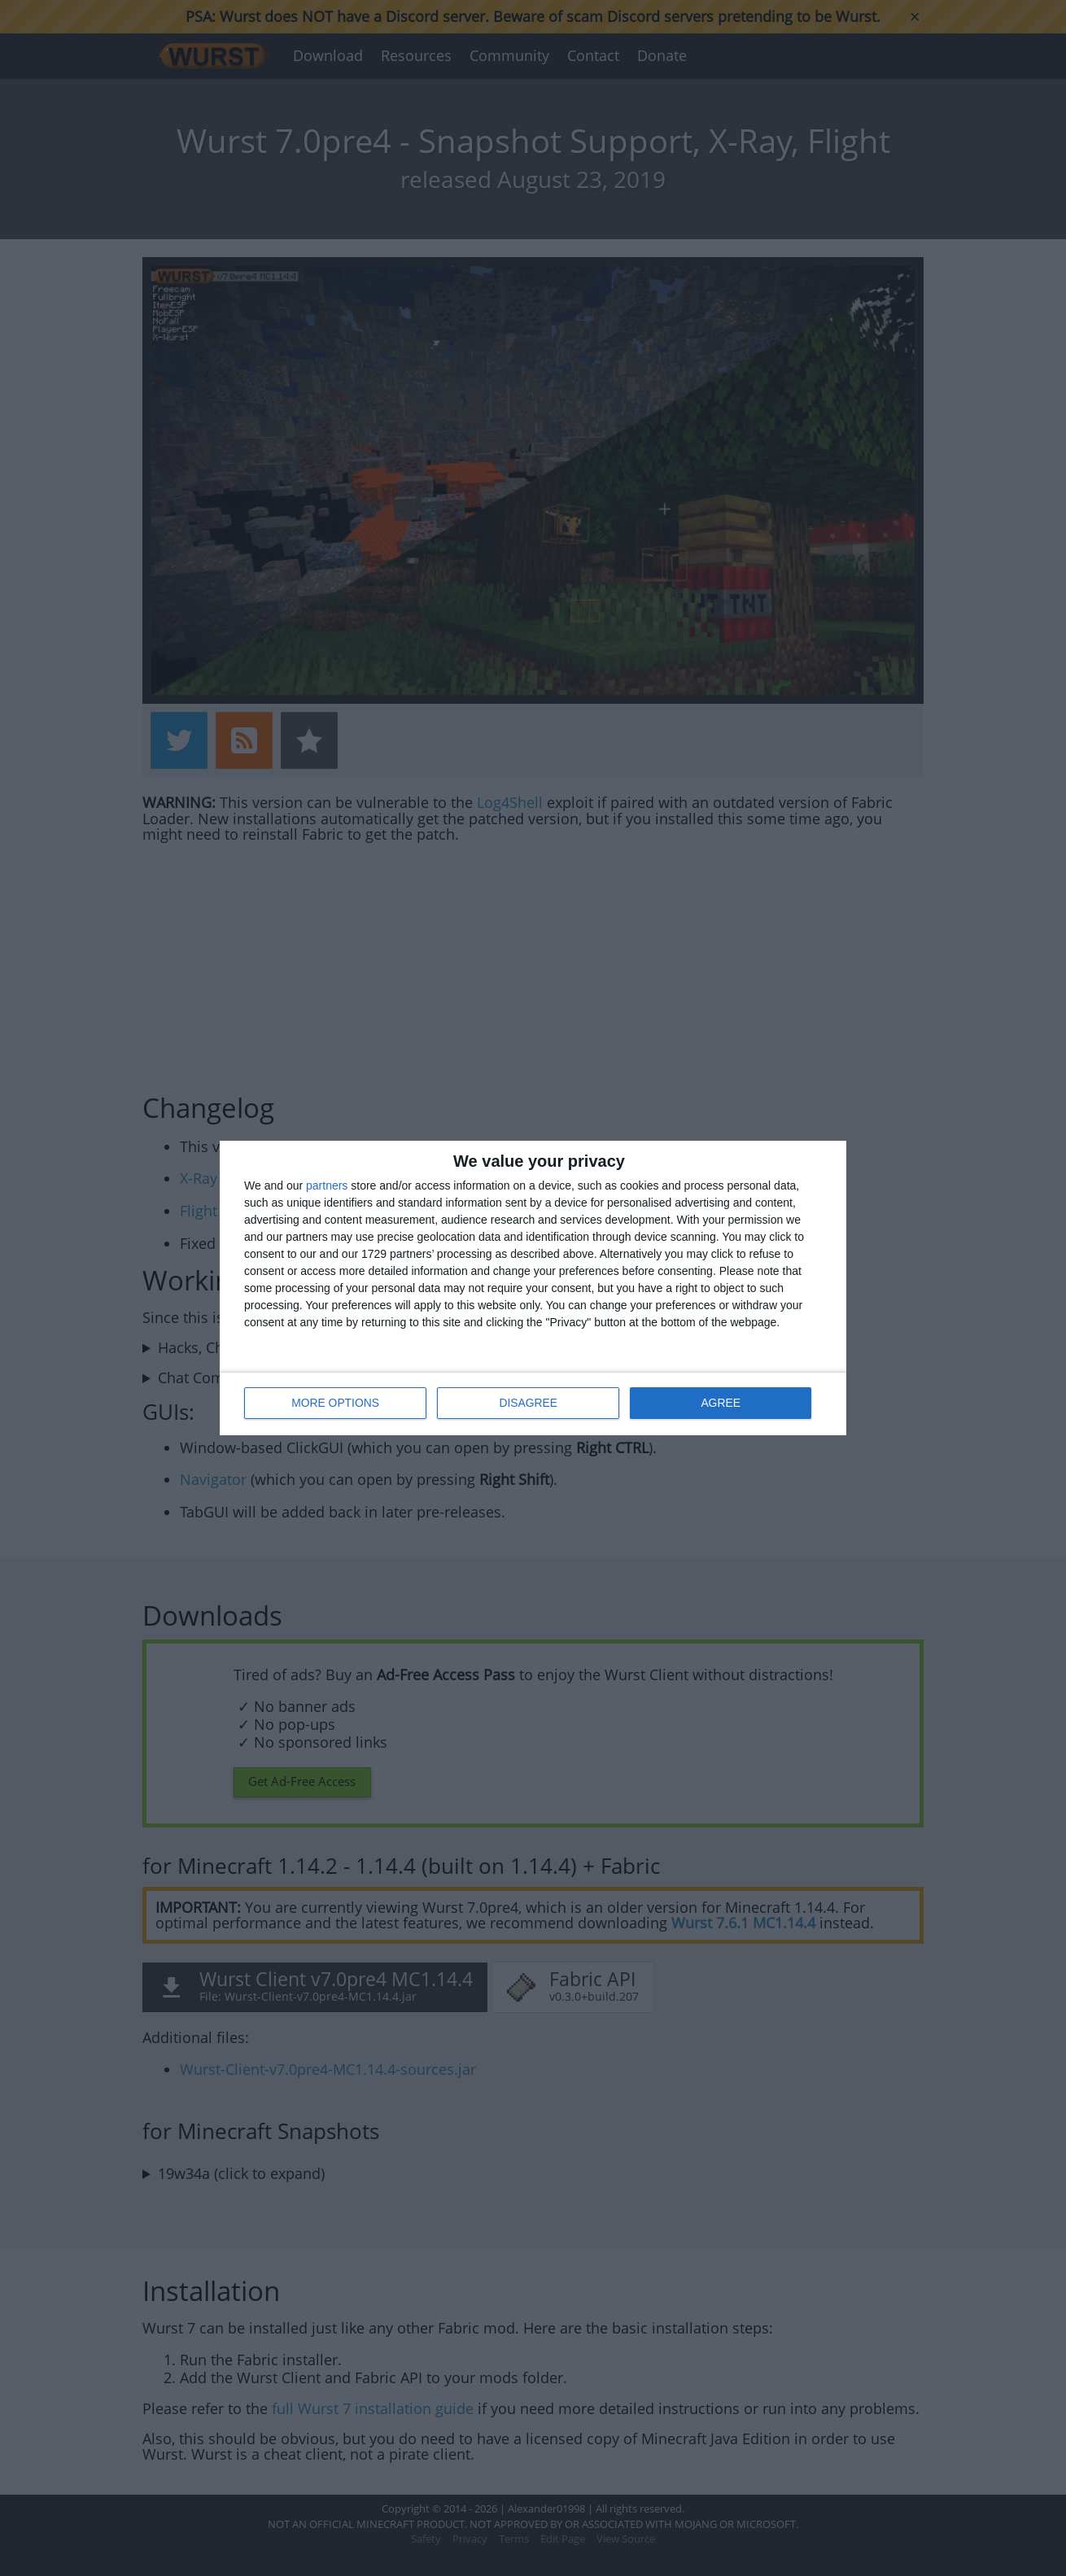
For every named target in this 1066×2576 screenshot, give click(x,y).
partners (326, 1186)
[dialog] (533, 1288)
